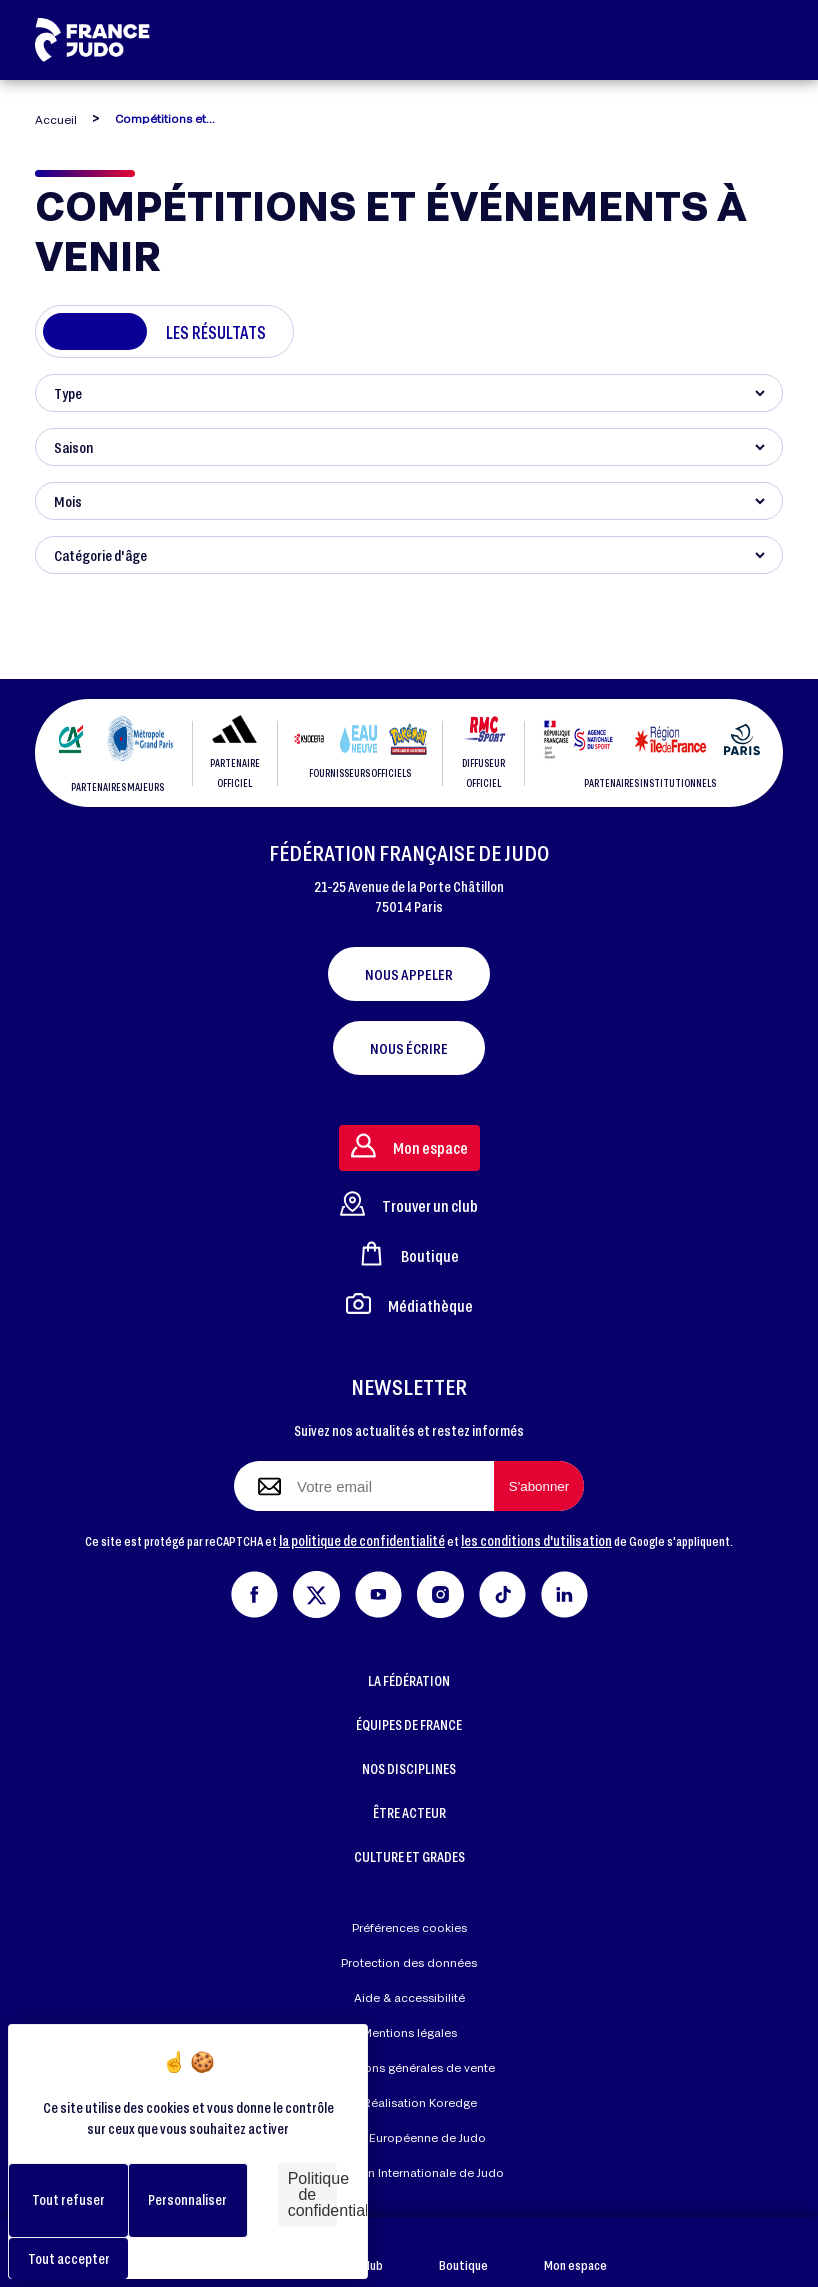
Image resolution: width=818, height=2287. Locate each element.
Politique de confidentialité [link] (312, 2194)
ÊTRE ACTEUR (409, 1812)
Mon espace (575, 2252)
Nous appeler (409, 974)
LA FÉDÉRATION (409, 1680)
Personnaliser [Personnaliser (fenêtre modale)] (187, 2199)
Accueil (56, 119)
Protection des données (409, 1962)
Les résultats (216, 332)
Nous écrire (409, 1048)
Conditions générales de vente (409, 2067)
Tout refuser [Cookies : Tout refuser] (68, 2199)
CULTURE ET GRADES (409, 1856)
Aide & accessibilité (409, 1997)
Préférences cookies (409, 1927)
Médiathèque (409, 1303)
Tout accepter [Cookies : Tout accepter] (69, 2258)
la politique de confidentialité (362, 1540)
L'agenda (94, 332)
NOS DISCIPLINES (409, 1768)
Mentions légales (409, 2032)
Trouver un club (409, 1203)
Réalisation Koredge (409, 2103)
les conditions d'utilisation (536, 1540)
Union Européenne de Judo (409, 2137)
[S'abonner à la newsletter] (539, 1486)
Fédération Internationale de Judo (409, 2172)
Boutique (463, 2252)
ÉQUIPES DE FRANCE (409, 1724)
